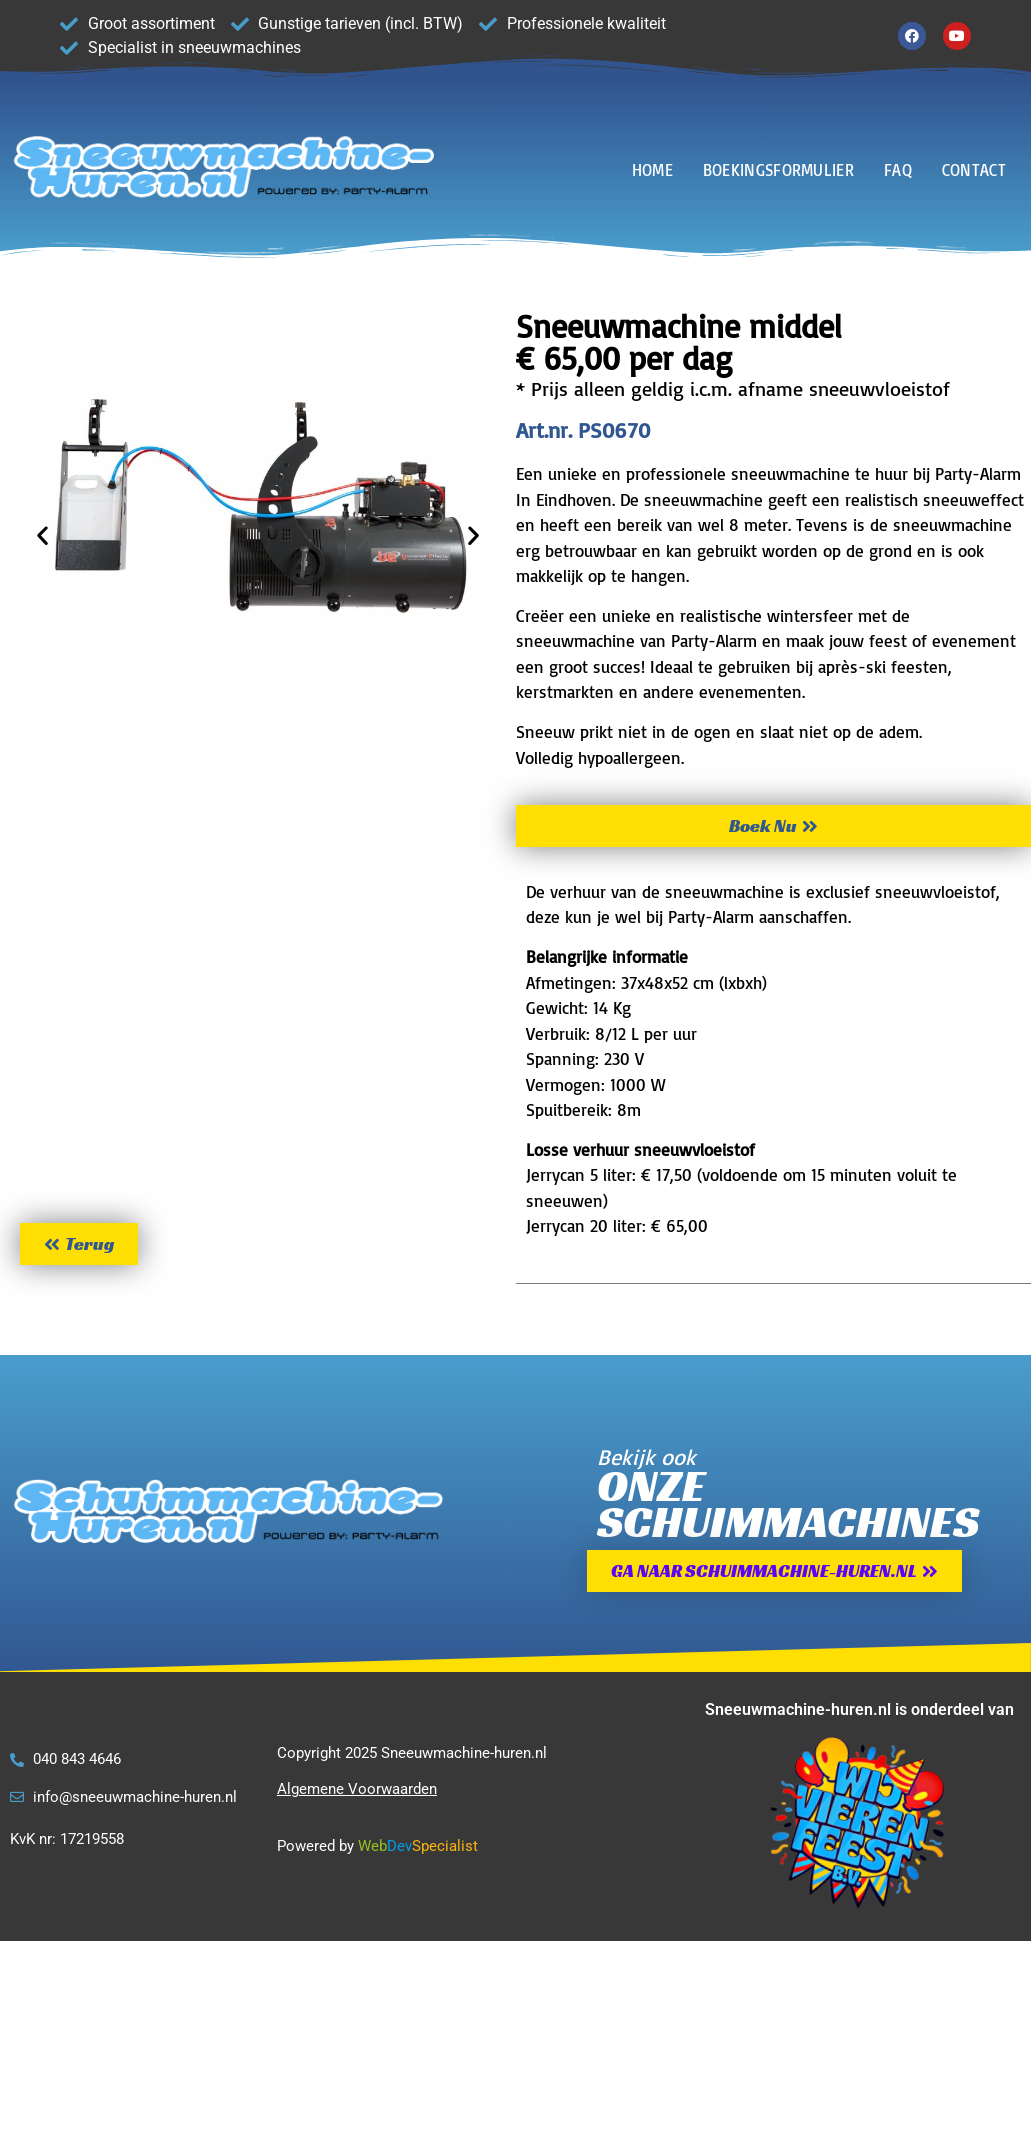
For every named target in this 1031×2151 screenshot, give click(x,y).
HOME (652, 170)
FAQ (898, 170)
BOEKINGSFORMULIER (778, 170)
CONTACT (974, 170)
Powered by (315, 1846)
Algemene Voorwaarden (357, 1789)
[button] (42, 534)
